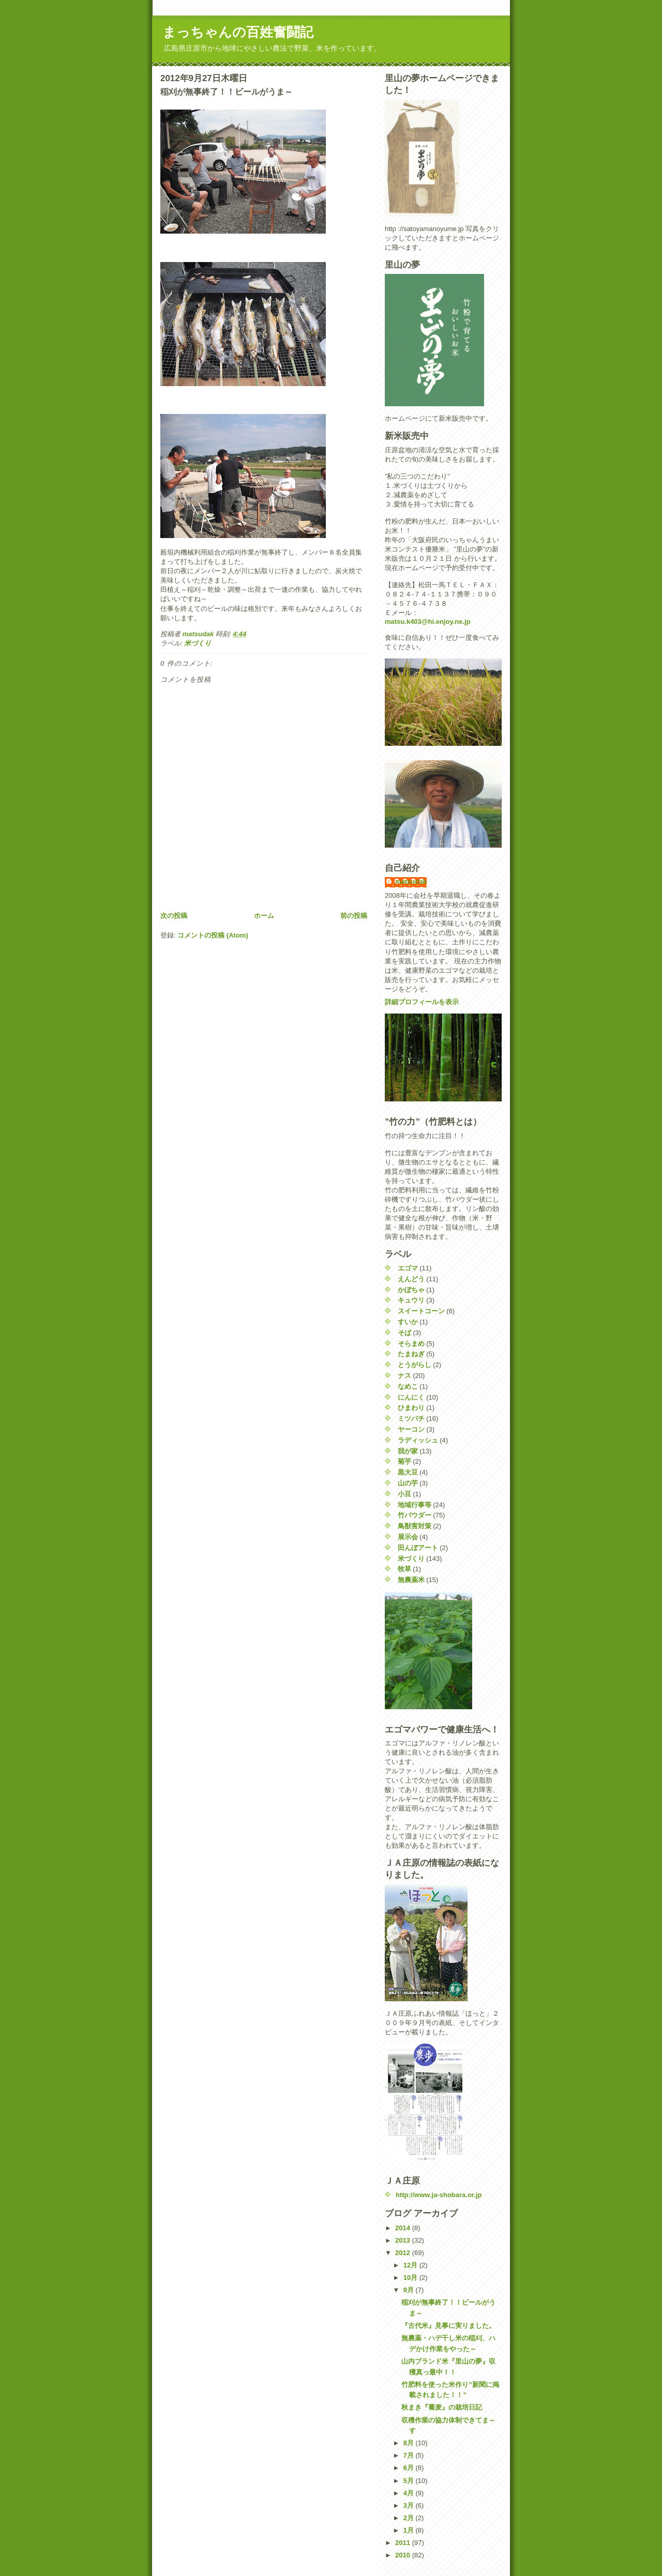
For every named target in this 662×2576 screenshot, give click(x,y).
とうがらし (414, 1365)
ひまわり (411, 1408)
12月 (411, 2265)
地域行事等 (414, 1505)
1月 (409, 2530)
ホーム (264, 915)
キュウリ (411, 1300)
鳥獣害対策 (414, 1526)
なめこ (408, 1386)
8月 (409, 2443)
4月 (409, 2493)
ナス (404, 1375)
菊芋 (404, 1461)
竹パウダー (414, 1515)
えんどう (411, 1279)
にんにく (411, 1397)
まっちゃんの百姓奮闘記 (237, 32)
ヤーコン (411, 1429)
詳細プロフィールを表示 (422, 1002)
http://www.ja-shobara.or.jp (439, 2195)
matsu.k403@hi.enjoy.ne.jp (428, 621)
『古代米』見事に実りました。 (448, 2325)
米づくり (197, 643)
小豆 (404, 1494)
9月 (409, 2290)
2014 (403, 2228)
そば (404, 1333)
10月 (411, 2277)
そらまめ (411, 1343)
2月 (409, 2518)
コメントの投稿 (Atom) (212, 935)
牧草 (404, 1569)
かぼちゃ (411, 1290)
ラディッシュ (418, 1440)
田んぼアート (418, 1548)
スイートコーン (421, 1311)
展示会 (408, 1537)
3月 (409, 2505)
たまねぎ (411, 1354)
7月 (409, 2455)
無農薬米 (411, 1580)
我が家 (408, 1451)
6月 (409, 2468)
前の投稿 (353, 915)
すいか (408, 1322)
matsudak (411, 881)
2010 (403, 2555)
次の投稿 (173, 915)
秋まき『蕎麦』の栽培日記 (441, 2407)
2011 (403, 2543)
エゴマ (408, 1268)
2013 (403, 2240)
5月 (409, 2481)
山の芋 (408, 1483)
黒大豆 (408, 1472)
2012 (403, 2253)
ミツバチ (411, 1418)
